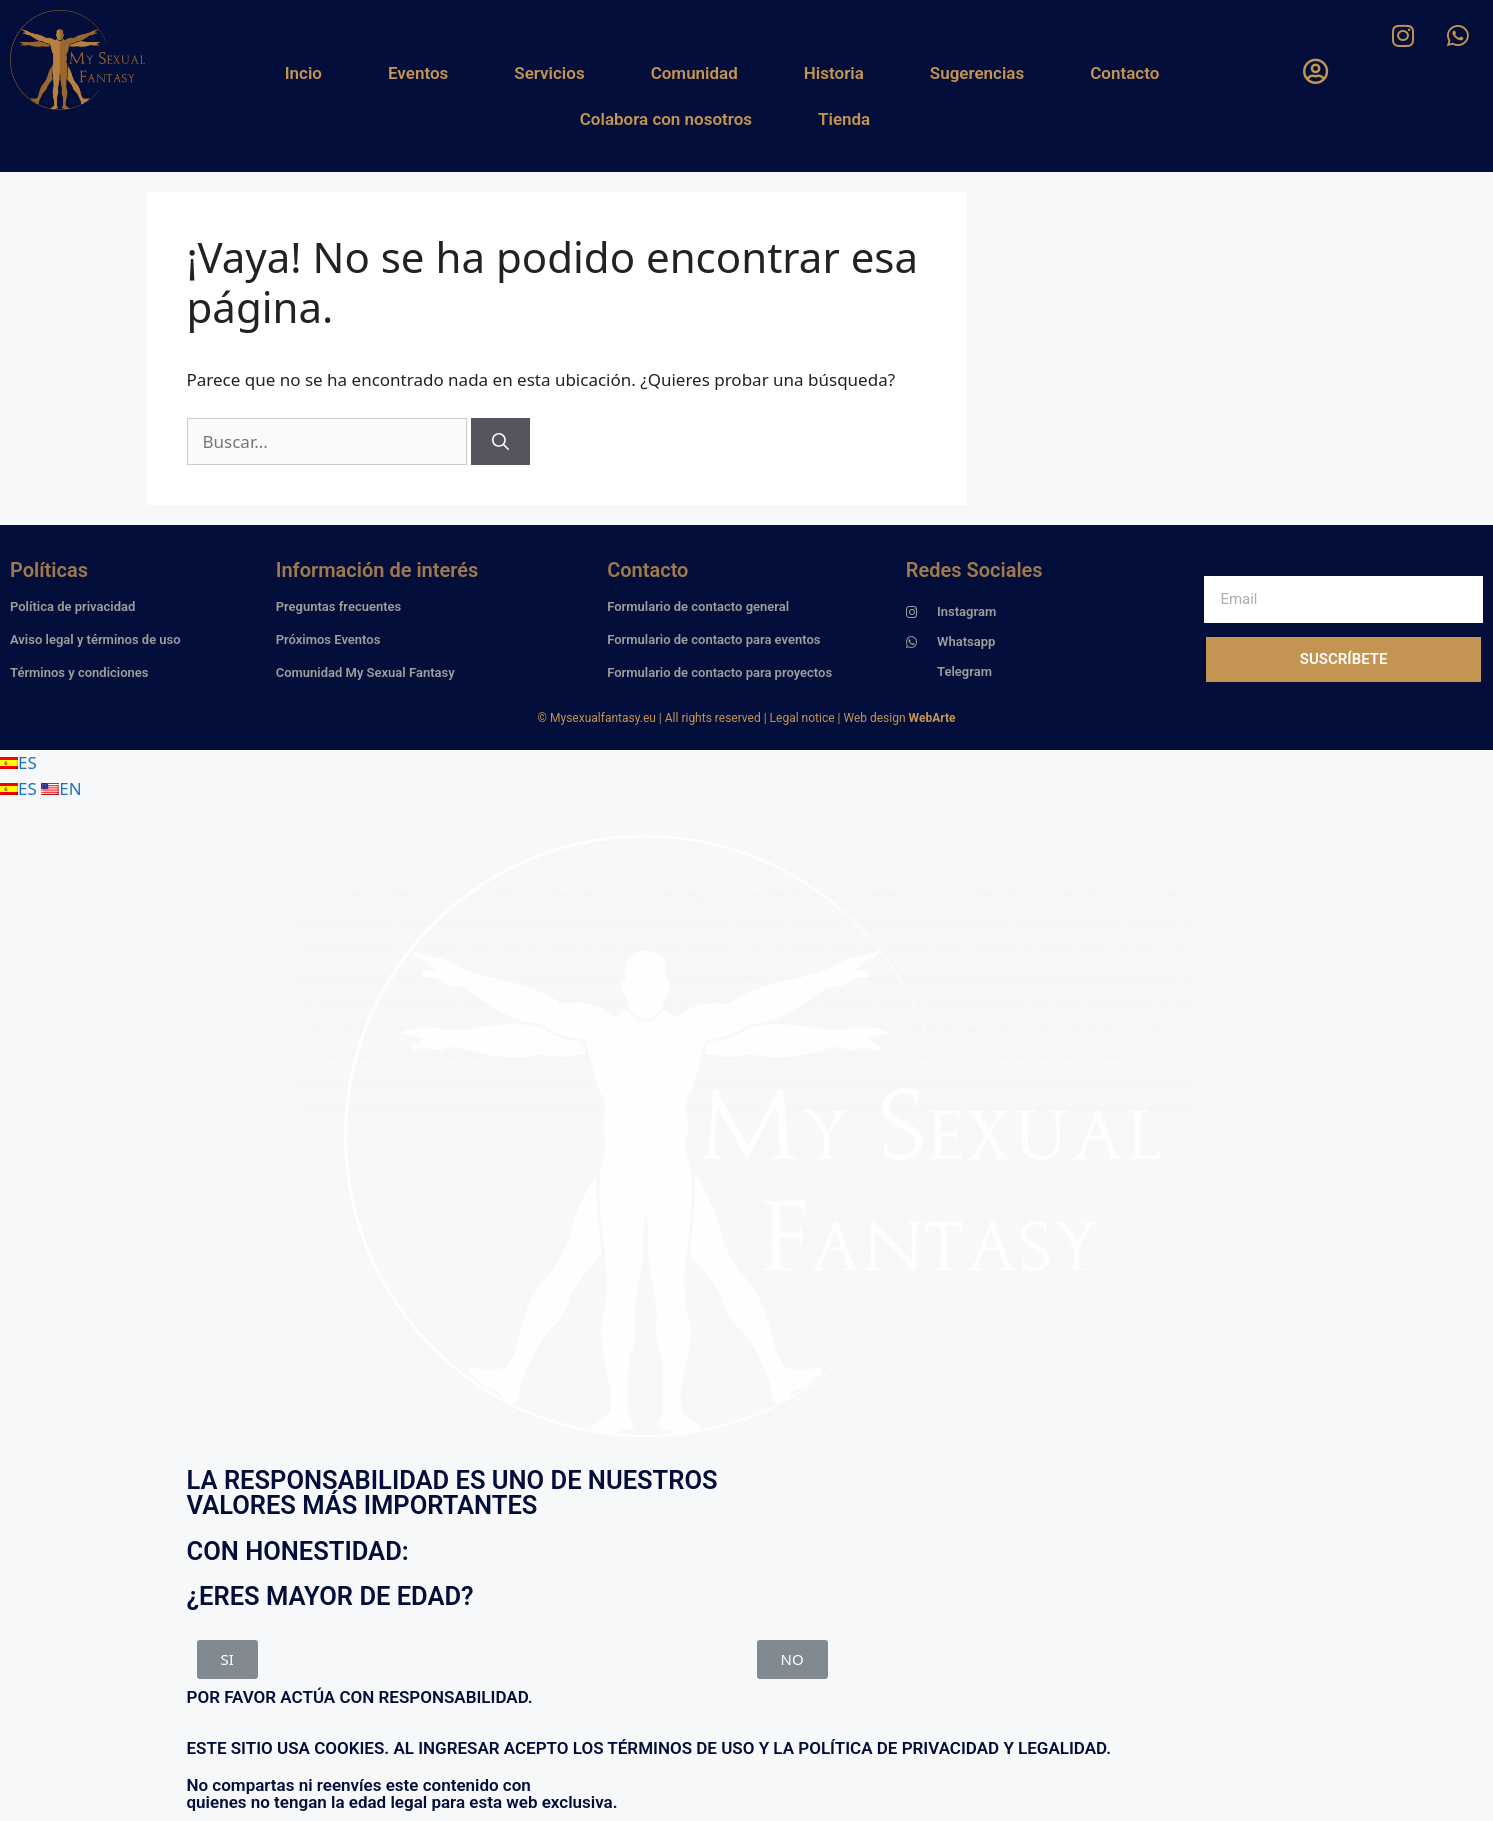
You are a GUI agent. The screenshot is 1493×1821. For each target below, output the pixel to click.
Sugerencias (977, 73)
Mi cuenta (919, 22)
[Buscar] (500, 442)
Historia (834, 73)
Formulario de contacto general (698, 606)
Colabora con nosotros (666, 119)
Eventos (418, 73)
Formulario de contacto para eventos (713, 639)
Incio (303, 73)
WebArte (932, 718)
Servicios (549, 73)
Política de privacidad (72, 606)
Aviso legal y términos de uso (95, 639)
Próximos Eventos (328, 639)
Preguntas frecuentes (339, 606)
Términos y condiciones (79, 672)
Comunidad (694, 73)
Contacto (1124, 73)
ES (18, 762)
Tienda (844, 119)
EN (61, 788)
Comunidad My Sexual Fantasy (365, 672)
